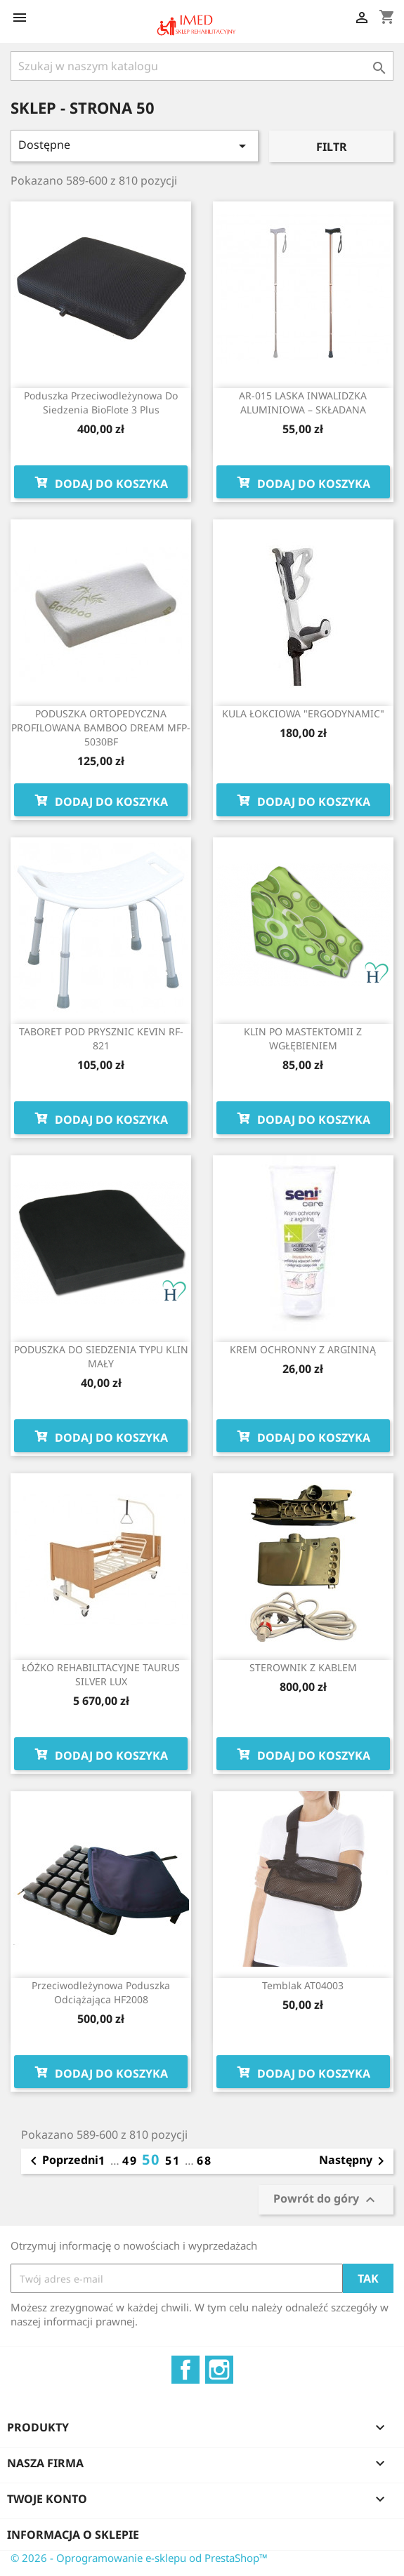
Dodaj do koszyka (101, 482)
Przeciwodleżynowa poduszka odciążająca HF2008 (101, 1992)
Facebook (185, 2370)
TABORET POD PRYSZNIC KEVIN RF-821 (101, 1038)
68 (204, 2160)
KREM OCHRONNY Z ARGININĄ (303, 1349)
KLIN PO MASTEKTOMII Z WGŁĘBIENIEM (303, 1038)
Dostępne (134, 145)
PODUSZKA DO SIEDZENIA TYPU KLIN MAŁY (101, 1356)
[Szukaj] (202, 66)
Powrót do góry (326, 2200)
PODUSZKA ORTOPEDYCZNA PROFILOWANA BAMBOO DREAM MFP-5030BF (100, 727)
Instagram (219, 2370)
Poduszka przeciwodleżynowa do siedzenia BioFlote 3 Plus (101, 402)
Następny (354, 2161)
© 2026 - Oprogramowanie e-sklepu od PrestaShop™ (139, 2558)
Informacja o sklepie (73, 2534)
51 (175, 2160)
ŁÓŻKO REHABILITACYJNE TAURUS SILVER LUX (101, 1674)
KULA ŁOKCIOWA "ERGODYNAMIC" (303, 713)
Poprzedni (61, 2161)
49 (132, 2160)
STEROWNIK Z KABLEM (303, 1667)
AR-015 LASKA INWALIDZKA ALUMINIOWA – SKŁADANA (303, 402)
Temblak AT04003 (303, 1985)
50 (153, 2159)
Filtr (331, 146)
